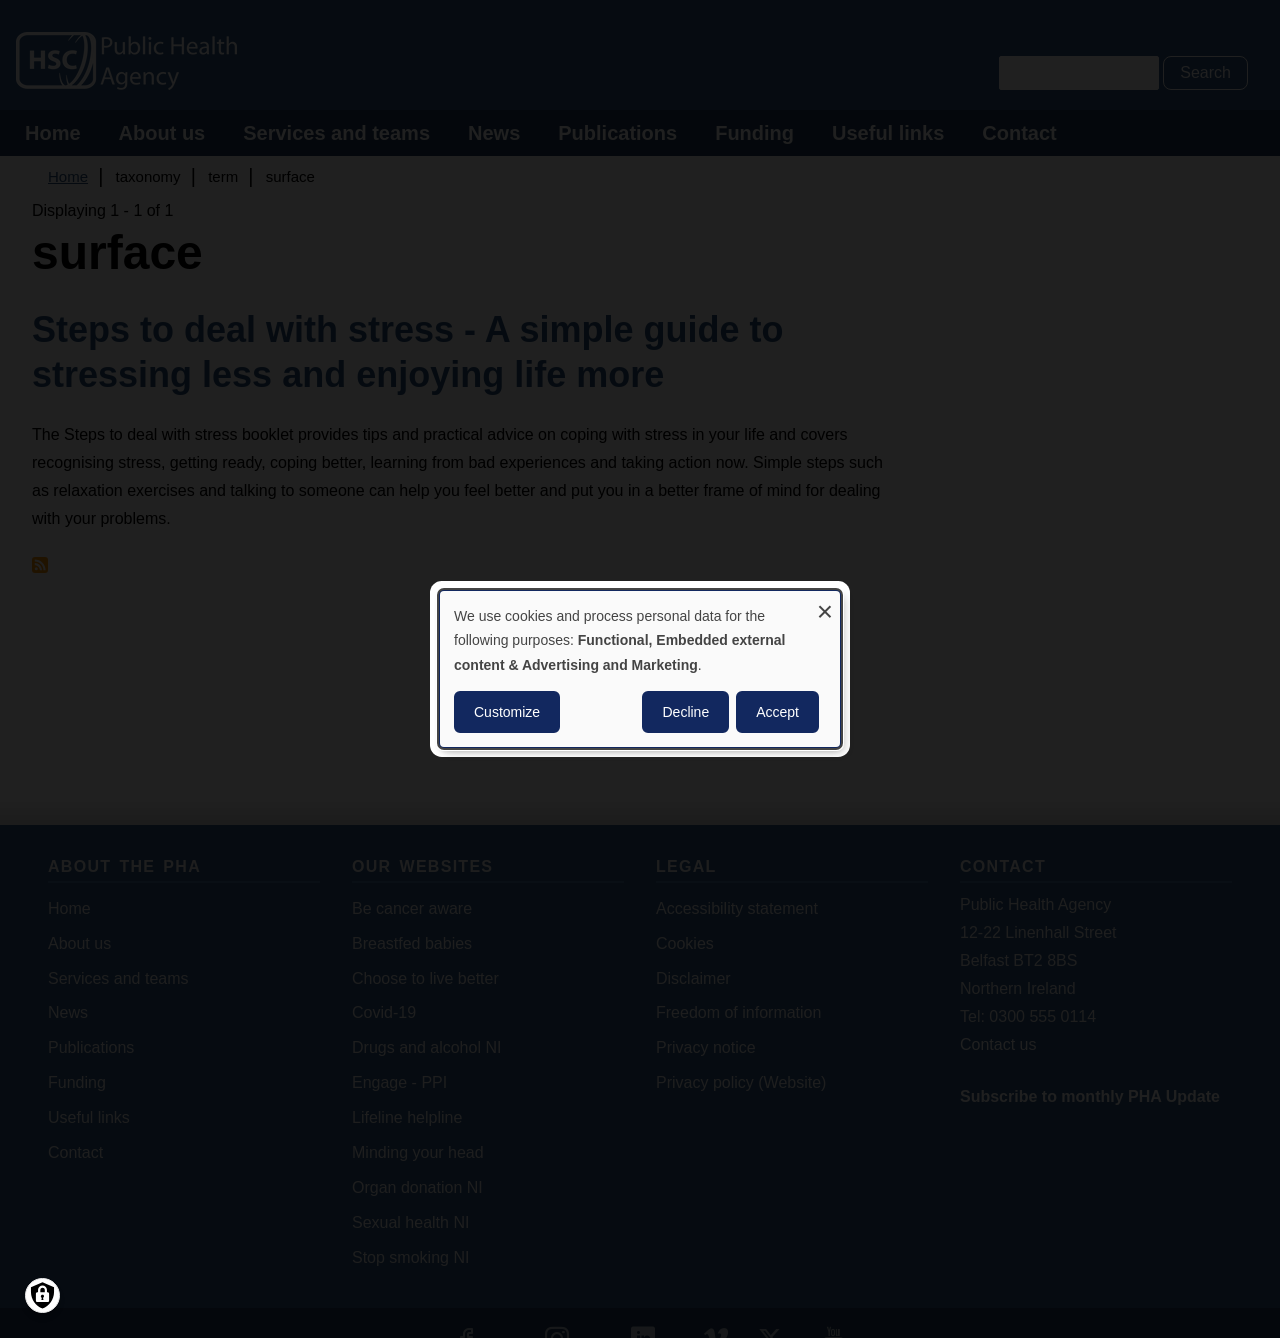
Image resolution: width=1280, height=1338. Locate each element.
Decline (685, 712)
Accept (777, 712)
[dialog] (640, 669)
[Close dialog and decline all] (825, 603)
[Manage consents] (42, 1295)
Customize (507, 712)
